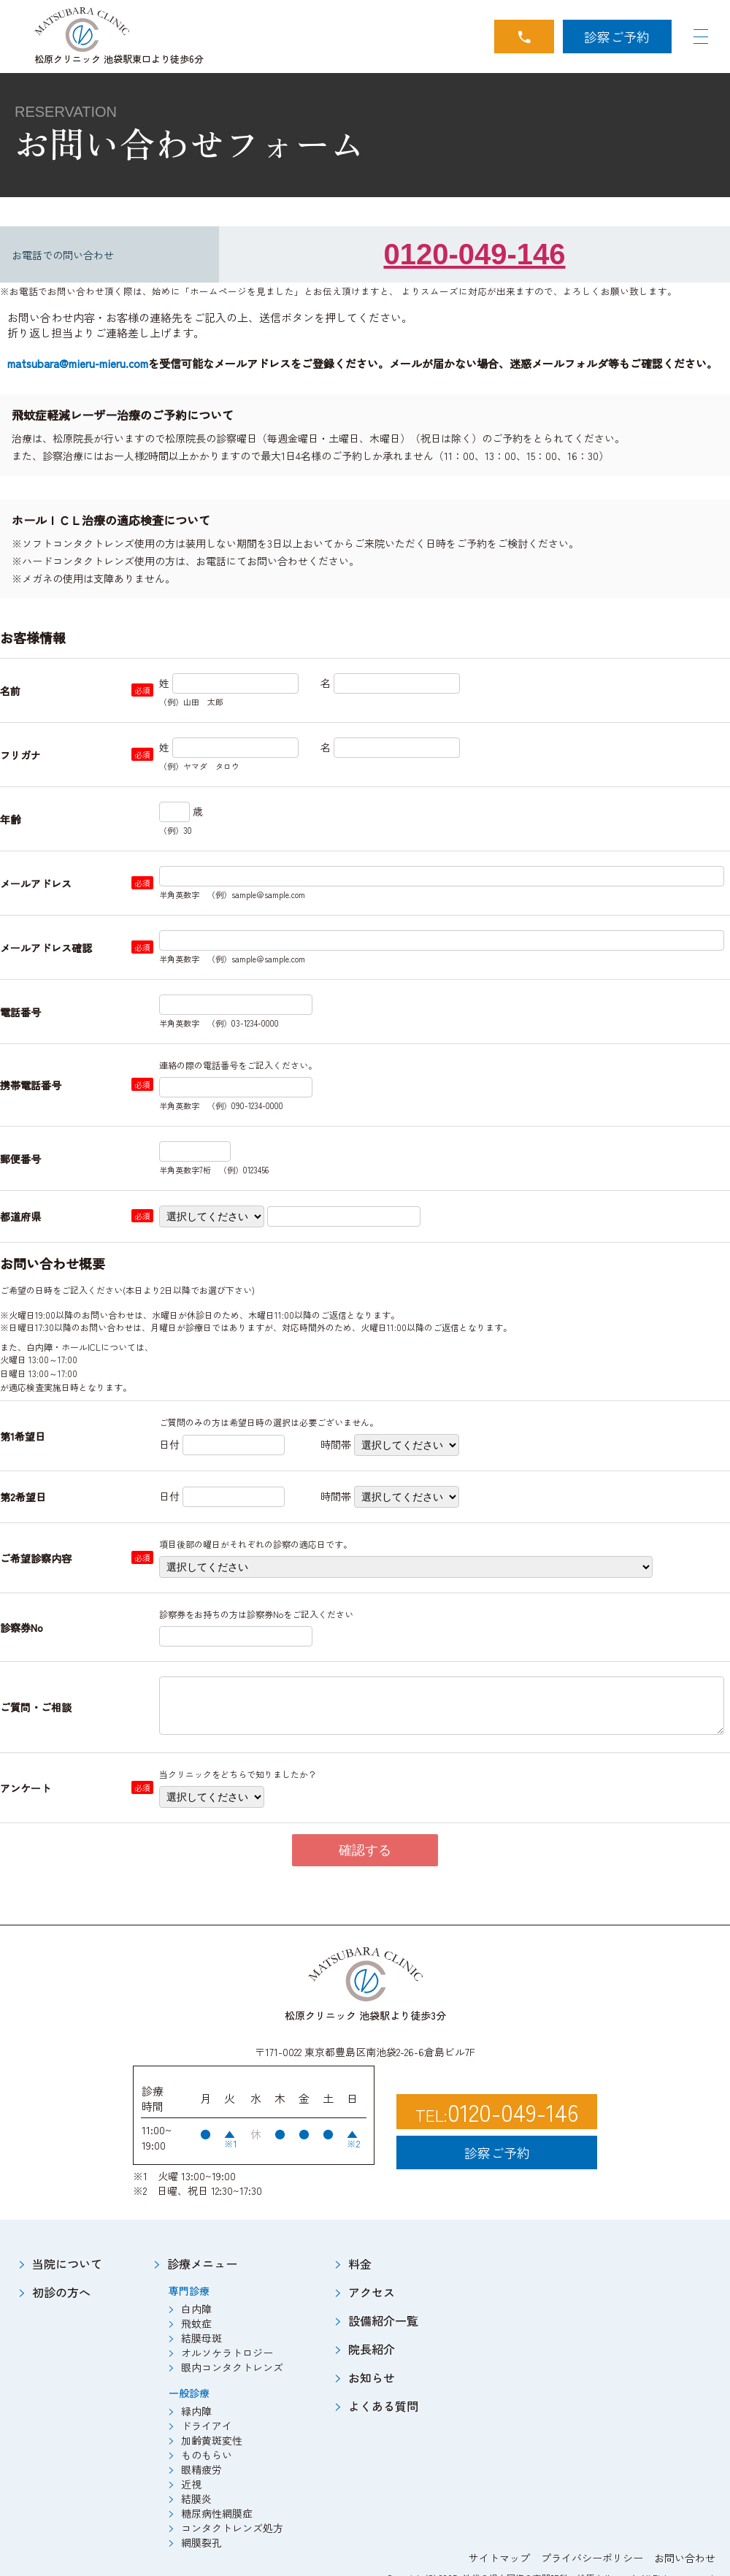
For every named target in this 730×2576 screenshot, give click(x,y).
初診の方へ (61, 2292)
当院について (67, 2263)
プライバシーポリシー (592, 2557)
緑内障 (196, 2411)
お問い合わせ (684, 2557)
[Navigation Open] (701, 36)
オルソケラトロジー (227, 2352)
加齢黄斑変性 (211, 2440)
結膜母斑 (201, 2338)
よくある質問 (383, 2406)
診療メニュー (202, 2263)
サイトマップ (499, 2557)
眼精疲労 (201, 2469)
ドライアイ (206, 2425)
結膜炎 (196, 2498)
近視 (191, 2484)
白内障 (196, 2308)
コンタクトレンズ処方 (232, 2528)
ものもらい (206, 2454)
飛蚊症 (196, 2323)
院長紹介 (371, 2349)
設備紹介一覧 (383, 2320)
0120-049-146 (474, 254)
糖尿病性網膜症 (217, 2513)
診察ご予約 (617, 36)
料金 (360, 2263)
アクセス (371, 2292)
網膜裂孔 (201, 2542)
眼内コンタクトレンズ (232, 2367)
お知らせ (371, 2377)
